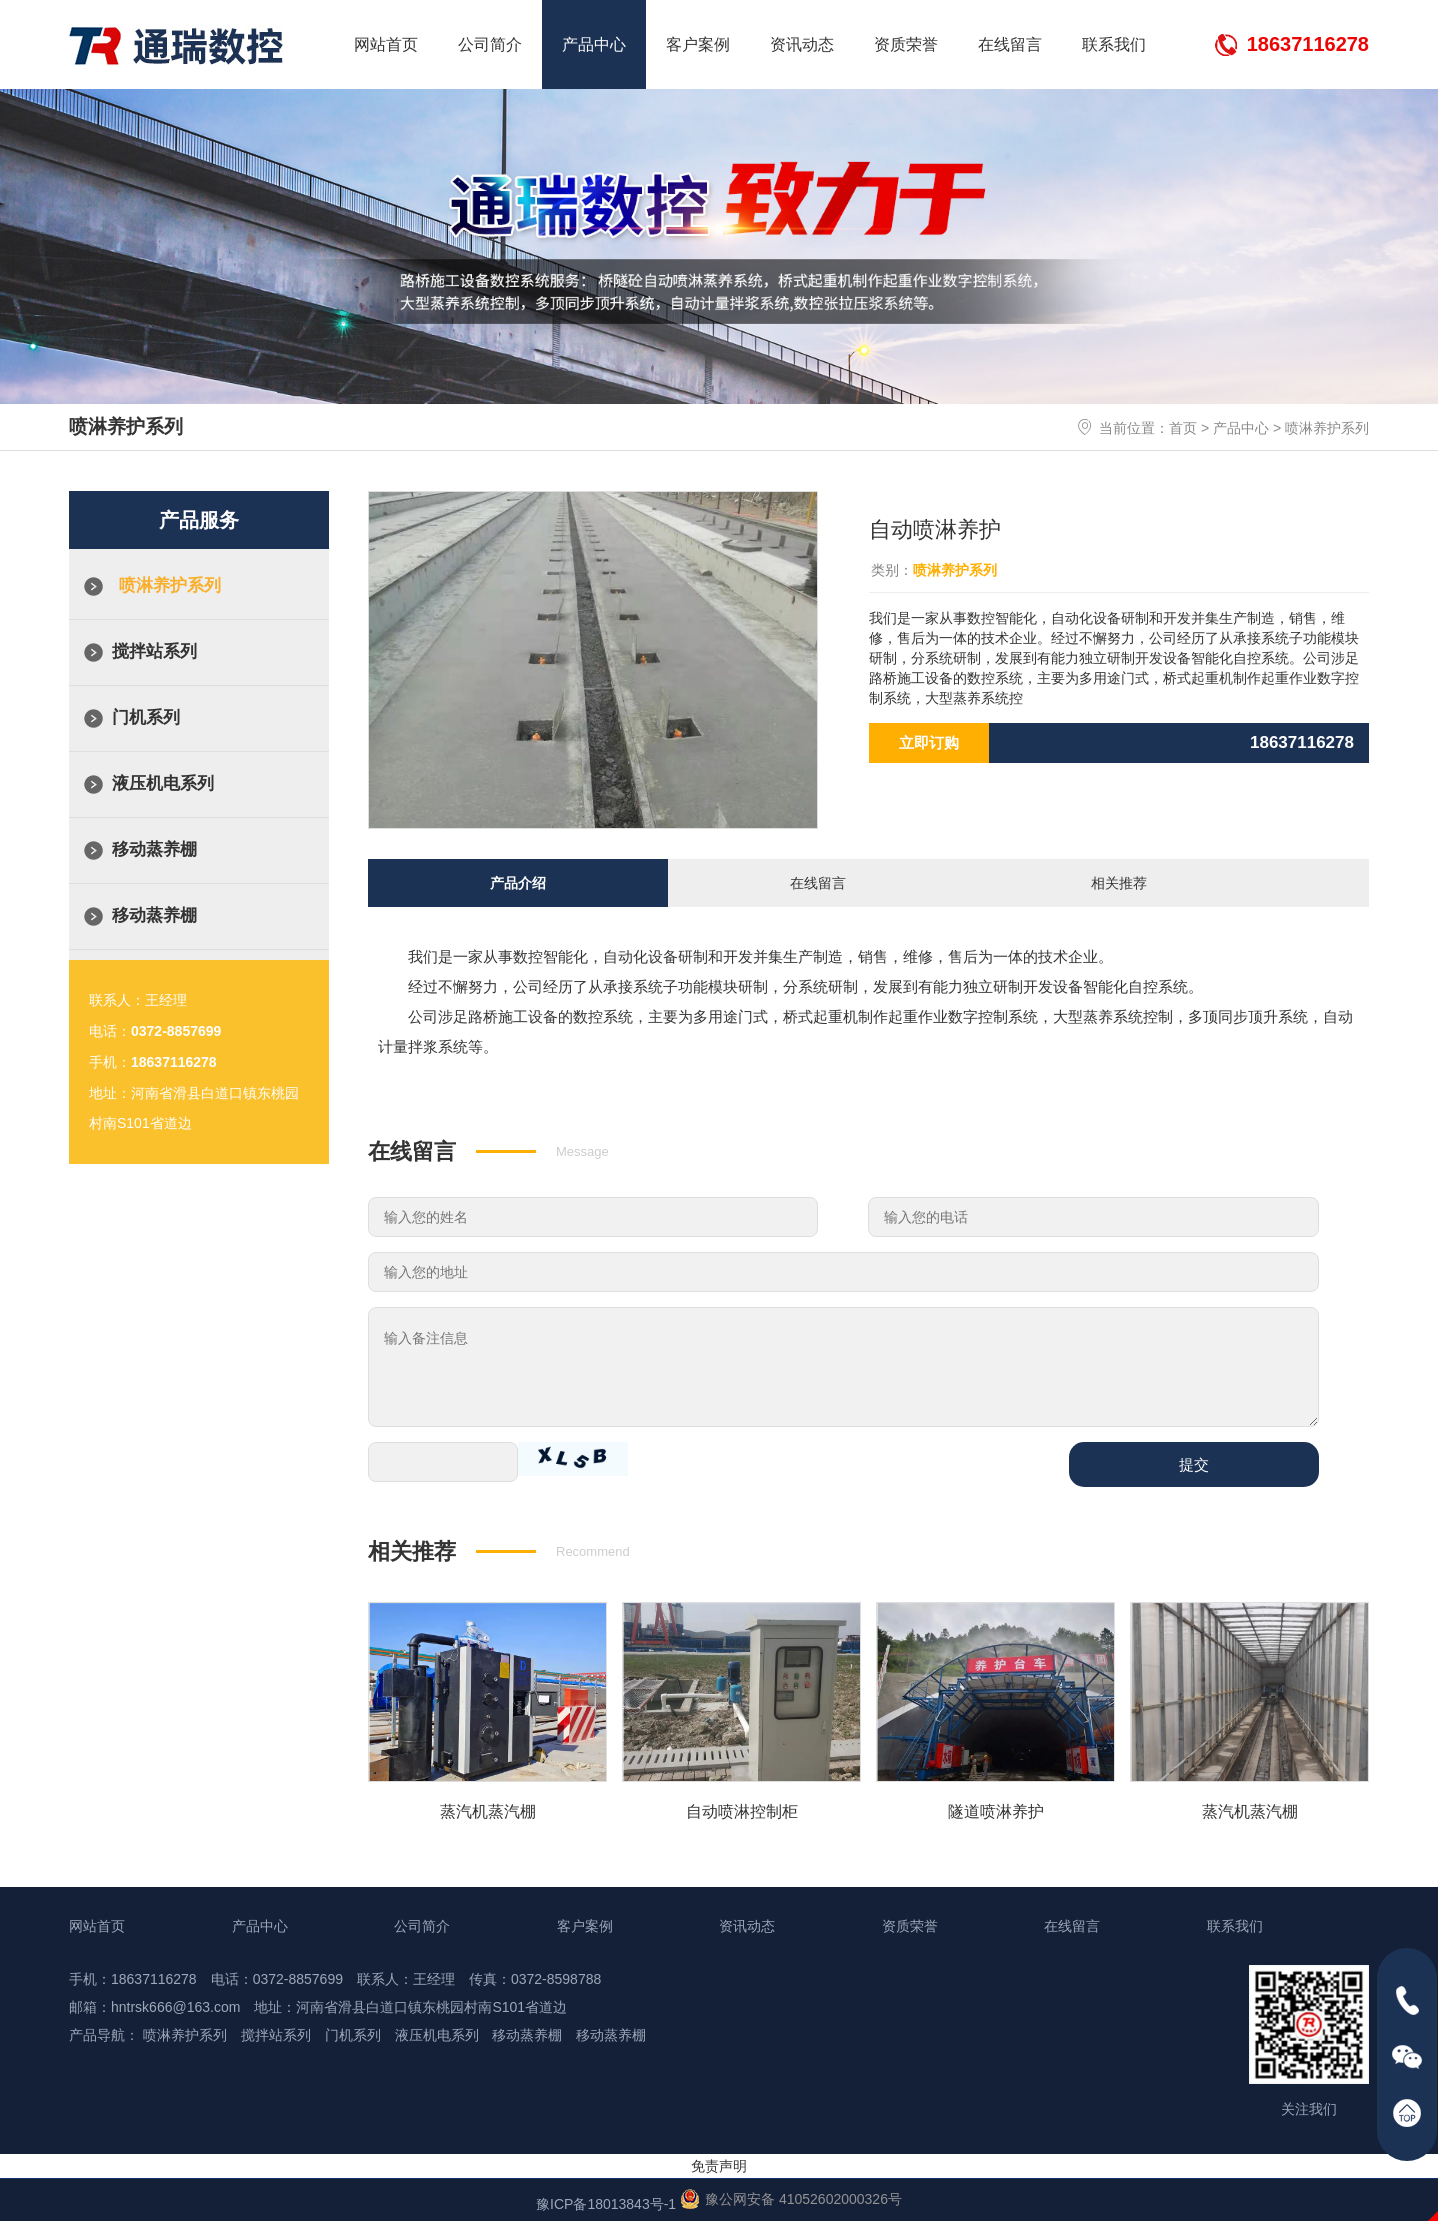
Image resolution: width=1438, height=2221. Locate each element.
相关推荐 (1119, 881)
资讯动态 (802, 44)
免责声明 (719, 2163)
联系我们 (1114, 44)
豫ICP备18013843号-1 (606, 2201)
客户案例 (698, 44)
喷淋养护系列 (1327, 428)
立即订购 (929, 742)
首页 (1183, 428)
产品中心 (594, 44)
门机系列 (146, 717)
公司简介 (490, 44)
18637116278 (1308, 44)
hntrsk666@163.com (175, 2004)
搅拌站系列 (154, 651)
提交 (1194, 1461)
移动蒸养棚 (154, 849)
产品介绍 (518, 881)
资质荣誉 (906, 44)
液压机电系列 (163, 783)
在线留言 (1010, 44)
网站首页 (386, 44)
